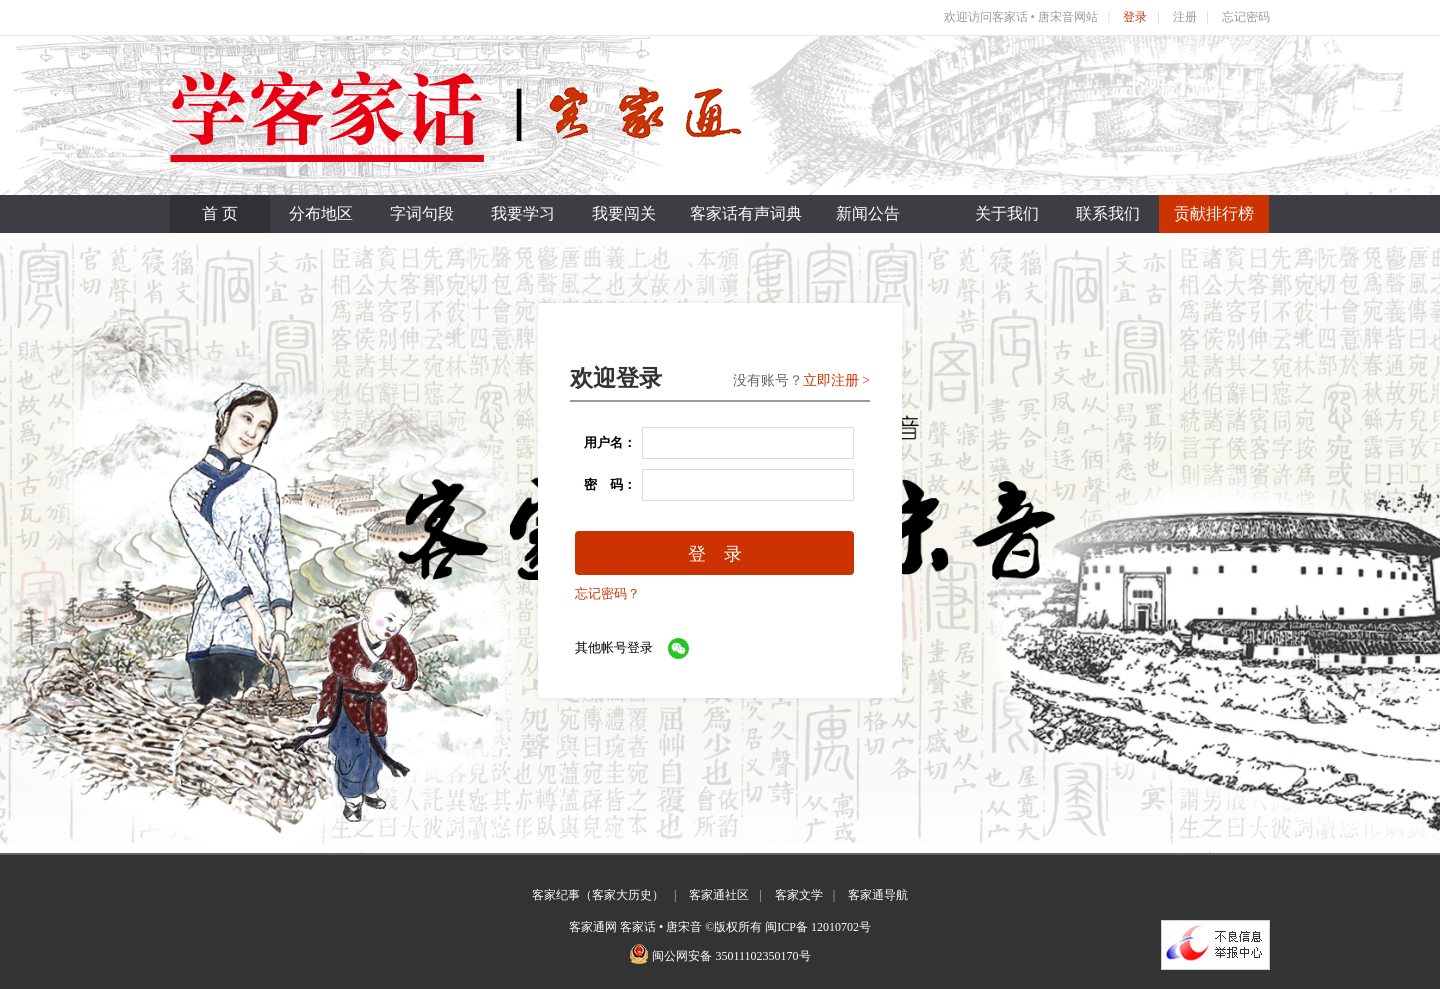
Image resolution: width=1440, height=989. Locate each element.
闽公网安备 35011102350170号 (731, 956)
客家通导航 (878, 895)
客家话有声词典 (746, 213)
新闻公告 (868, 213)
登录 (1135, 17)
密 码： (603, 484)
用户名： (603, 442)
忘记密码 (1246, 17)
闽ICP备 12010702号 (818, 927)
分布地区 (321, 213)
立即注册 (831, 380)
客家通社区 (719, 895)
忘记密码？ (607, 593)
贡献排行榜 (1214, 213)
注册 (1185, 17)
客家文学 (799, 895)
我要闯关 (624, 213)
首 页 (220, 213)
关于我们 (1007, 213)
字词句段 (422, 213)
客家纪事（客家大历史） (598, 895)
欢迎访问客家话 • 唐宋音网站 (1021, 17)
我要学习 (523, 213)
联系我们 (1108, 213)
